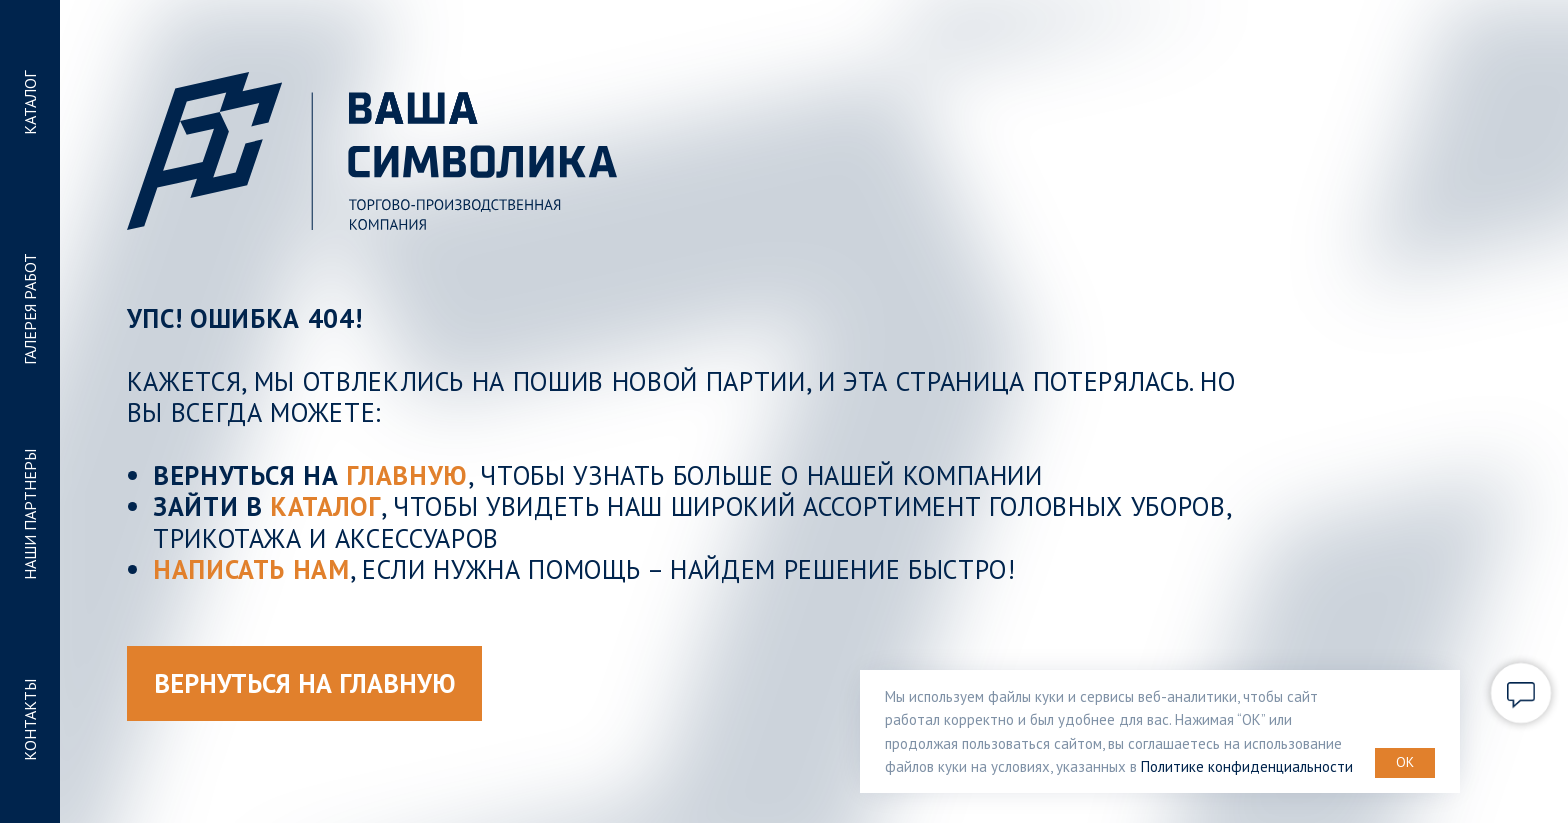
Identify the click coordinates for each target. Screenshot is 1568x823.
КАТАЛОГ (30, 103)
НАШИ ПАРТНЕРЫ (30, 514)
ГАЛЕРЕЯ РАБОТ (30, 309)
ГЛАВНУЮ (407, 475)
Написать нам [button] (251, 569)
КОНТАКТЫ (30, 720)
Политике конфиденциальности (1247, 766)
